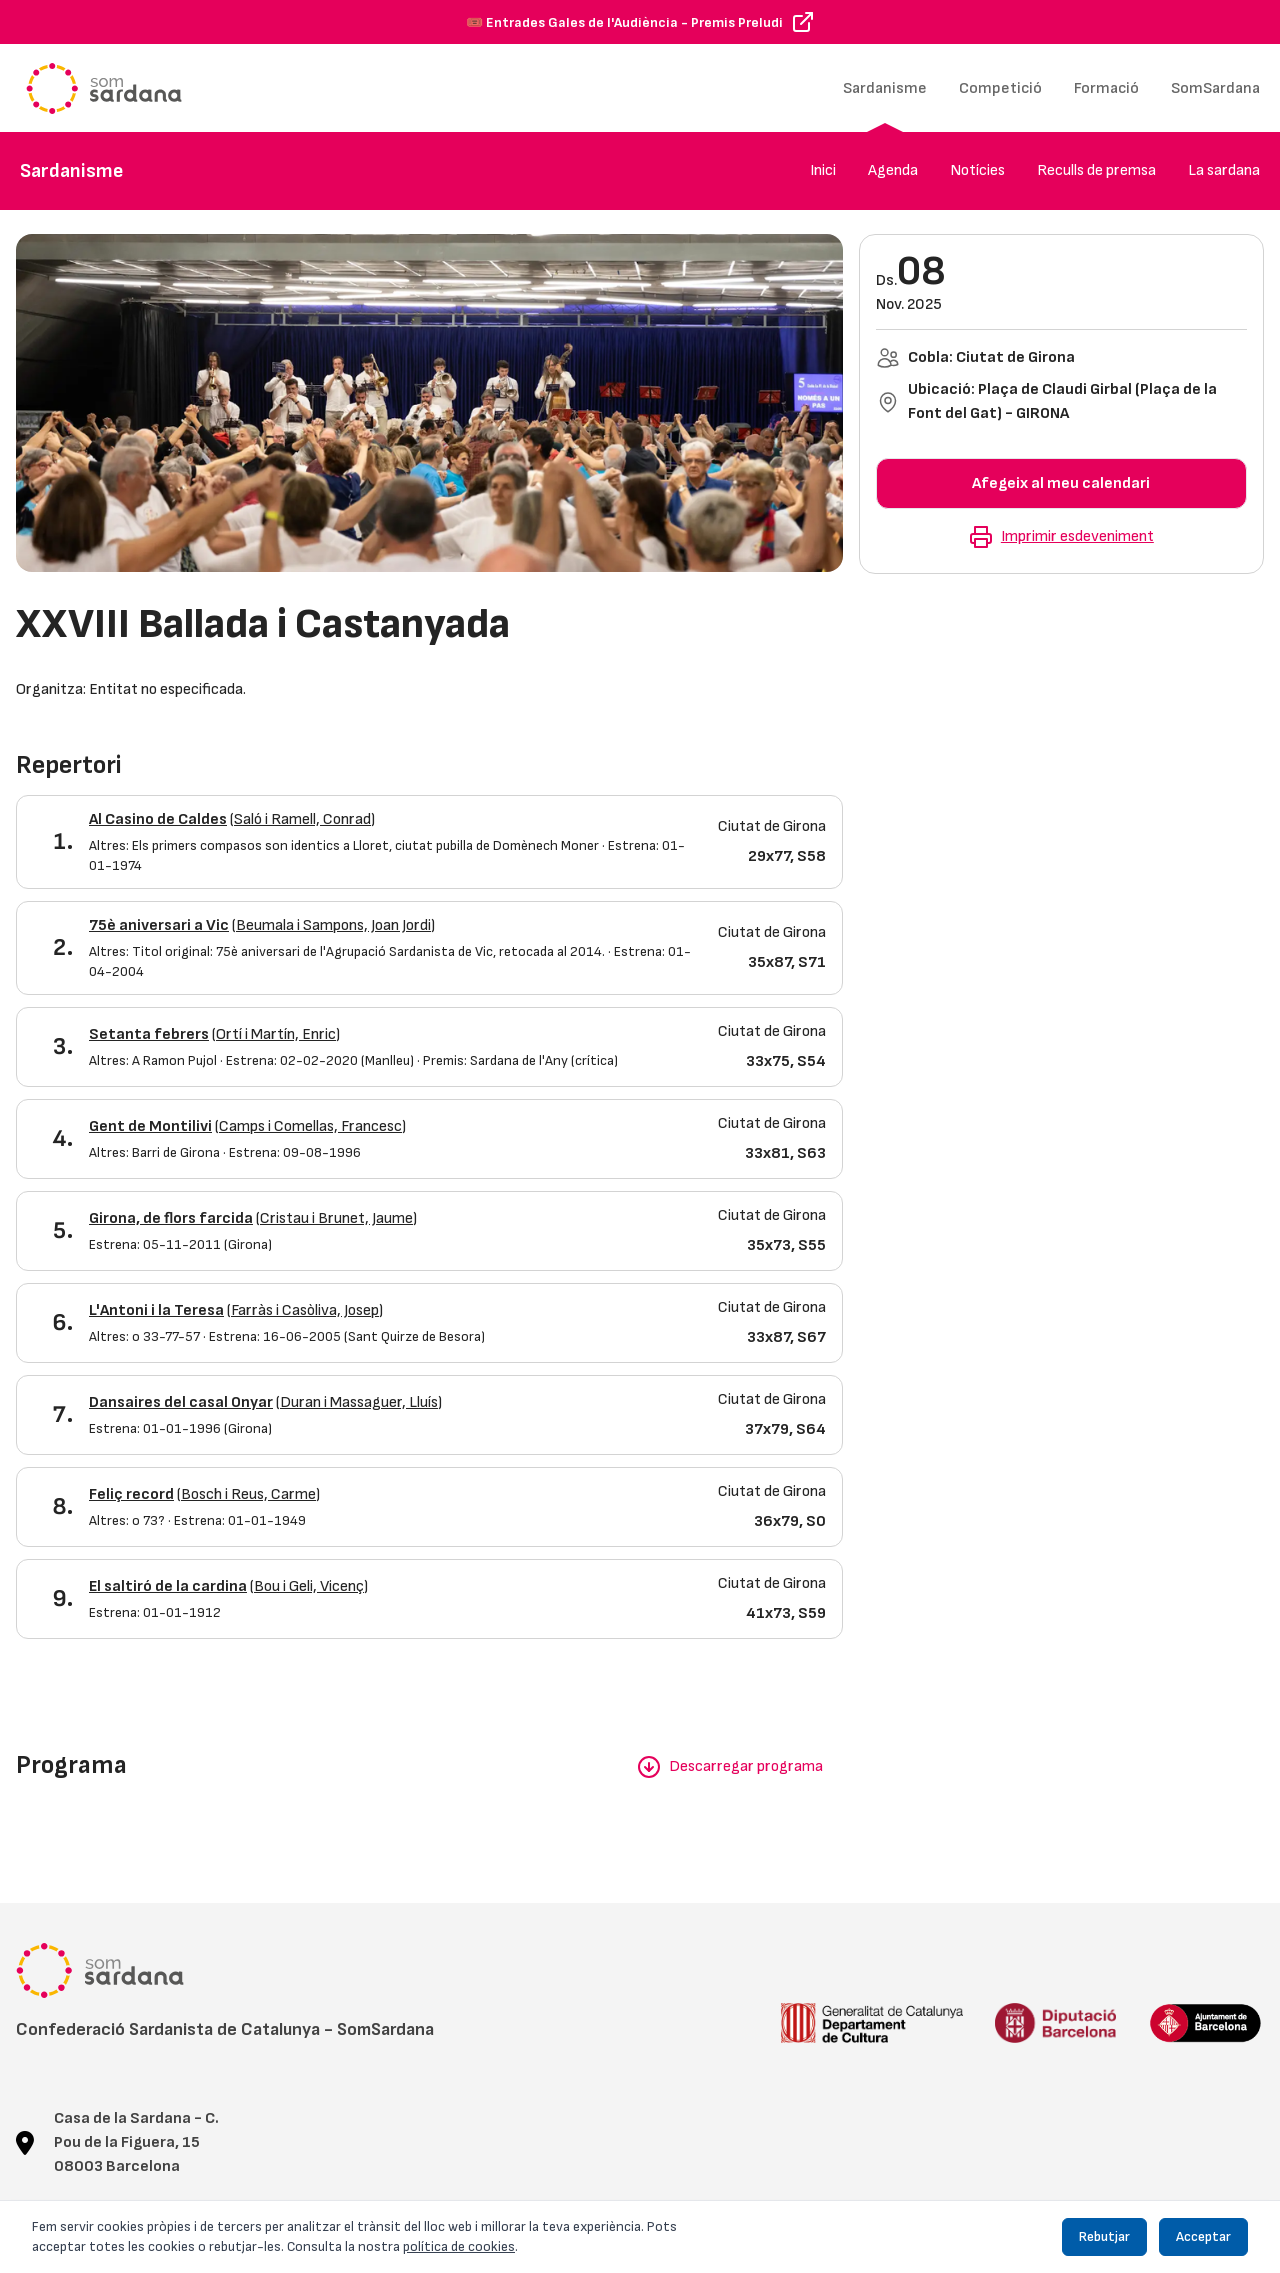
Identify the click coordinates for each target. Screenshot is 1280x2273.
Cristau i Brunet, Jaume (336, 1218)
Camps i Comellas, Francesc (310, 1126)
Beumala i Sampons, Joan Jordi (333, 925)
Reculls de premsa (1096, 170)
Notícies (977, 170)
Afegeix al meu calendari (1061, 483)
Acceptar (1203, 2236)
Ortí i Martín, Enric (276, 1034)
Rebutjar (1104, 2236)
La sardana (1224, 170)
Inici (823, 170)
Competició (1000, 88)
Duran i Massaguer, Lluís (359, 1402)
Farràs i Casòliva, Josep (305, 1310)
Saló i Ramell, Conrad (302, 819)
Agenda (893, 170)
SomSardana (1215, 88)
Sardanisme (885, 88)
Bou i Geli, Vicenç (309, 1586)
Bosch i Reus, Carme (248, 1494)
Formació (1106, 88)
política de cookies (459, 2246)
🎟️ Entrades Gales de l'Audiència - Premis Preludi (624, 22)
